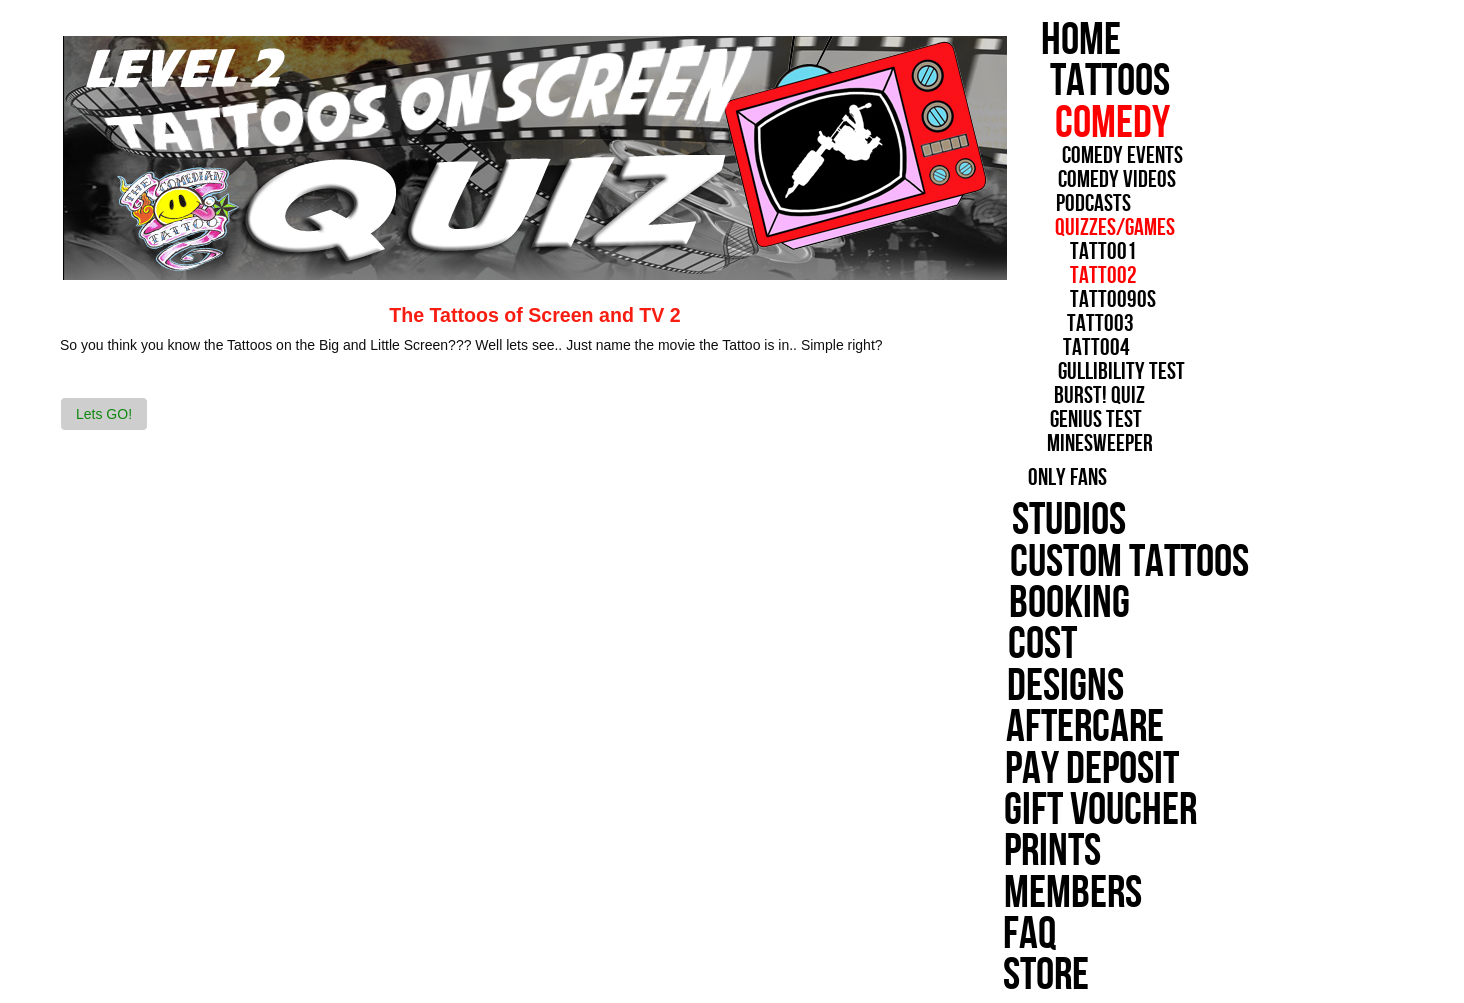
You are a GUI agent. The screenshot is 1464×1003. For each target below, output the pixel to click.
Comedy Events (1117, 156)
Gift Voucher (1047, 810)
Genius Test (1048, 420)
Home (1081, 40)
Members (1019, 893)
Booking (1017, 603)
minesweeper (1049, 444)
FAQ (975, 934)
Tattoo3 (1069, 324)
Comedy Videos (1113, 180)
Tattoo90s (1091, 300)
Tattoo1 (1100, 252)
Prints (998, 851)
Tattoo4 (1058, 348)
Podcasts (1090, 204)
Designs (1012, 686)
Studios (1019, 520)
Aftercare (1031, 727)
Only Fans (1016, 478)
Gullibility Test (1079, 372)
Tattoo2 (1092, 276)
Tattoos (1114, 81)
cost (989, 644)
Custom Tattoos (1078, 562)
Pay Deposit (1039, 769)
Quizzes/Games (1112, 228)
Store (992, 975)
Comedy (1109, 123)
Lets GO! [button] (104, 414)
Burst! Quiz (1053, 396)
